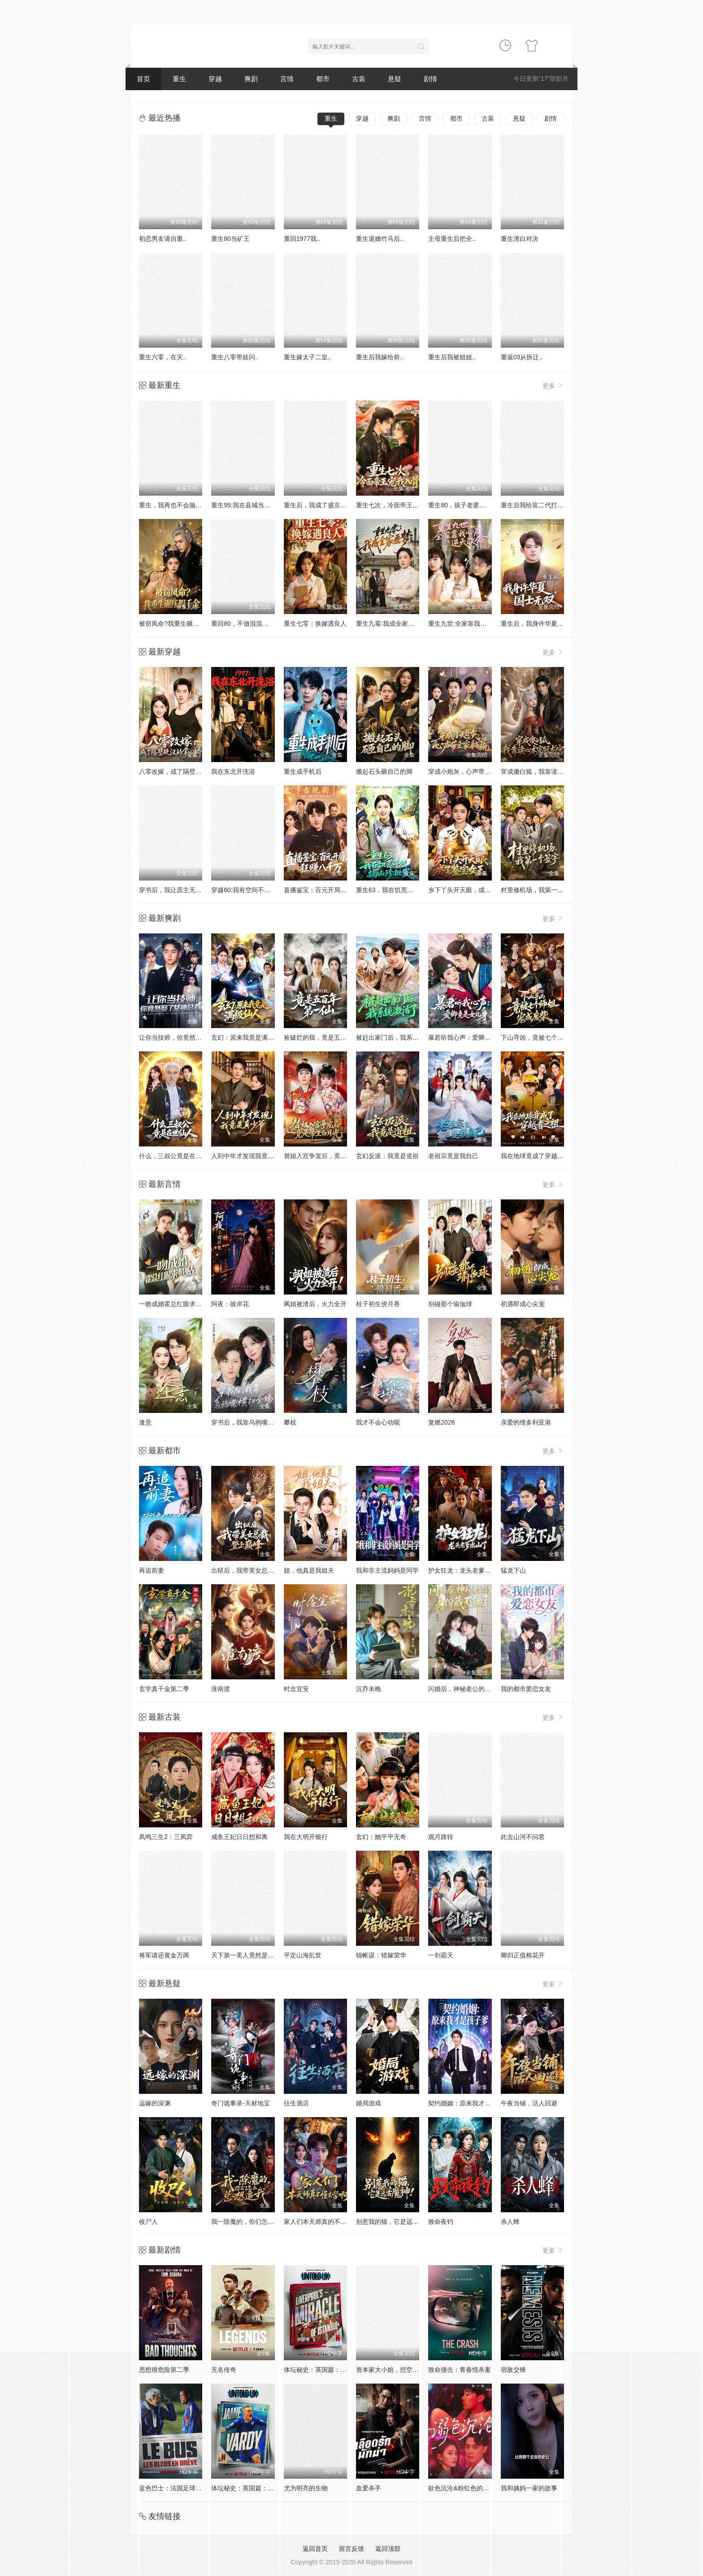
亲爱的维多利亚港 (526, 1422)
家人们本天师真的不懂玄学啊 (324, 2221)
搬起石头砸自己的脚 (384, 771)
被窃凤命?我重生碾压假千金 (178, 623)
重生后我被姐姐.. (452, 357)
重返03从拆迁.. (521, 357)
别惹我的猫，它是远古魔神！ (397, 2221)
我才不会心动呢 (378, 1422)
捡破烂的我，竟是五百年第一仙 (328, 1037)
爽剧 (251, 79)
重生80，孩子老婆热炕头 (463, 505)
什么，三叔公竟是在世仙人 (176, 1155)
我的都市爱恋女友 (526, 1688)
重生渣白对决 (519, 238)
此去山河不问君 (523, 1836)
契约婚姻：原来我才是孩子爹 (469, 2103)
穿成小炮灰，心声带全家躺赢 (469, 771)
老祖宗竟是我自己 (453, 1155)
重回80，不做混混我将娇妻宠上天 (258, 623)
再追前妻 (151, 1570)
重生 (179, 79)
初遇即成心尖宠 (523, 1304)
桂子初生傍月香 (378, 1304)
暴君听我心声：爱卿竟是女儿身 (472, 1037)
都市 (323, 79)
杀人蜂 (510, 2221)
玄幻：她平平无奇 (381, 1836)
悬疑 (394, 79)
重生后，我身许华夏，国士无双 (545, 623)
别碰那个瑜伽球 (450, 1304)
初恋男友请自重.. (163, 238)
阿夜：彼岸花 (230, 1304)
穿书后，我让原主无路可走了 (180, 890)
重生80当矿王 (230, 238)
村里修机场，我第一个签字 (538, 890)
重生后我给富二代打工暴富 (538, 505)
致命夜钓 (440, 2221)
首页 (143, 79)
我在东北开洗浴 (233, 771)
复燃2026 (441, 1422)
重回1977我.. (302, 238)
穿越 (215, 79)
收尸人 (148, 2221)
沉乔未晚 (368, 1688)
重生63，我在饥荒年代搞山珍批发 (403, 890)
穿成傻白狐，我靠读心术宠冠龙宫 (548, 771)
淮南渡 (220, 1688)
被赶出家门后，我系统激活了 (397, 1037)
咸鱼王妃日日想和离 (239, 1836)
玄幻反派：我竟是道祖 (387, 1155)
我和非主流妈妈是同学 (387, 1570)
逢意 (145, 1422)
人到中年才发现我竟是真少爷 (252, 1155)
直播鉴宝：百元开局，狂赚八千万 (331, 890)
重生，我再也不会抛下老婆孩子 (183, 505)
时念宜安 (296, 1688)
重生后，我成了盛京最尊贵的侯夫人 (334, 505)
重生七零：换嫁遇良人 (315, 623)
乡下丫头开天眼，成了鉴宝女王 (472, 890)
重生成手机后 (302, 771)
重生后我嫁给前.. (380, 357)
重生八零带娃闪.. (235, 357)
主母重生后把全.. (452, 238)
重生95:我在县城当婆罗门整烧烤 (256, 505)
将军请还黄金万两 (164, 1955)
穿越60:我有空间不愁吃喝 (246, 890)
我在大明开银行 (306, 1836)
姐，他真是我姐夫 (309, 1570)
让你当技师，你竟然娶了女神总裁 (186, 1037)
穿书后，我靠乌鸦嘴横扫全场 (252, 1422)
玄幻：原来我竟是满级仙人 (248, 1037)
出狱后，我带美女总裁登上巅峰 (255, 1570)
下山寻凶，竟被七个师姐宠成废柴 (548, 1037)
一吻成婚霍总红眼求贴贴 (173, 1304)
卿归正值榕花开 (523, 1955)
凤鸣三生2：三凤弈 (166, 1836)
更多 (553, 385)
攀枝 (290, 1422)
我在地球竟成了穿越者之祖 (538, 1155)
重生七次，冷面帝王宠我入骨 (397, 505)
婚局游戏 (368, 2103)
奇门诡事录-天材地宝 (240, 2103)
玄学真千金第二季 (164, 1688)
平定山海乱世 (302, 1955)
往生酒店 (296, 2103)
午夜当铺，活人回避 (529, 2103)
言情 (287, 79)
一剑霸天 (440, 1955)
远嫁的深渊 (154, 2103)
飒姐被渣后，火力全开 (315, 1304)
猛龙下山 (513, 1570)
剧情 (430, 79)
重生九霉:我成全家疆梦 (388, 623)
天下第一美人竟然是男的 (245, 1955)
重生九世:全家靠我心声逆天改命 (473, 623)
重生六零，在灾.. (163, 357)
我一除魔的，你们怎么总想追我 (255, 2221)
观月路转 (440, 1836)
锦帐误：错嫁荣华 (381, 1955)
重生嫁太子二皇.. (307, 357)
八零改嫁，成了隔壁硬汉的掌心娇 (186, 771)
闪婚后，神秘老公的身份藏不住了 (475, 1688)
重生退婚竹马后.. (380, 238)
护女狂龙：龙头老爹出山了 (465, 1570)
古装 (358, 79)
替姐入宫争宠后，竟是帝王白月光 (331, 1155)
